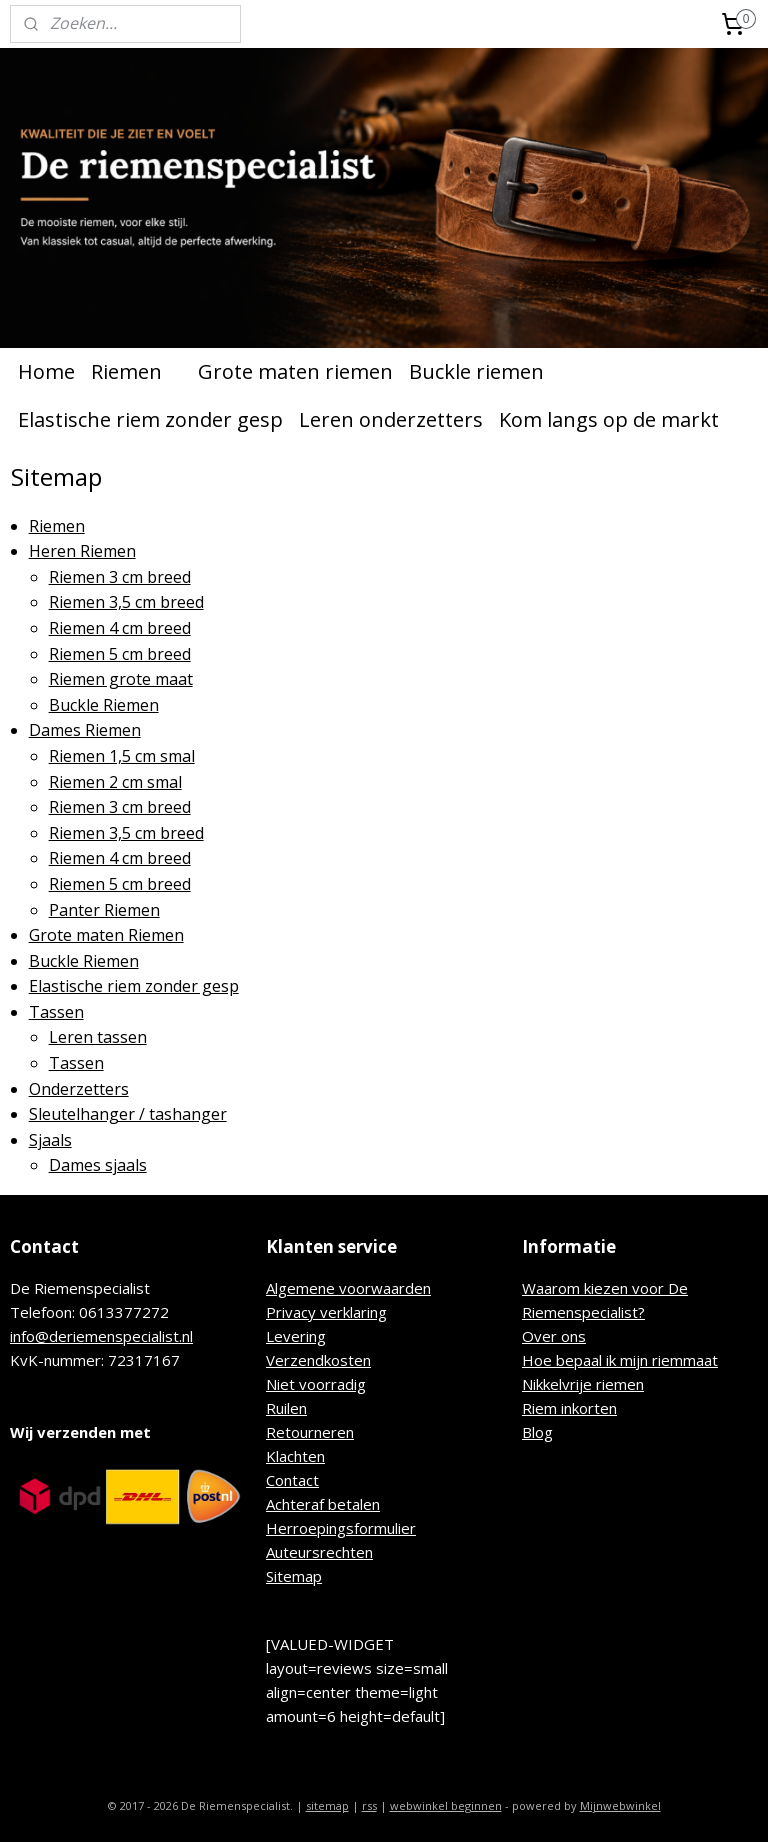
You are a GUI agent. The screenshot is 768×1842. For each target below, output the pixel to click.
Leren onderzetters (391, 419)
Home (46, 371)
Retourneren (310, 1432)
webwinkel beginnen (446, 1805)
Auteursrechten (319, 1552)
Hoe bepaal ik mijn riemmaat (620, 1360)
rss (369, 1805)
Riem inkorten (569, 1408)
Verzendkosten (318, 1360)
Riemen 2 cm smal (115, 782)
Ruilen (286, 1408)
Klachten (295, 1456)
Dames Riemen (85, 731)
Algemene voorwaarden (348, 1288)
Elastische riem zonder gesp (150, 419)
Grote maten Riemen (106, 935)
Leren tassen (98, 1038)
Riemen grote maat (121, 679)
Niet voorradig (316, 1384)
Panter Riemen (104, 910)
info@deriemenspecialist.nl (101, 1336)
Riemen (136, 371)
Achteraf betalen (323, 1504)
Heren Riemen (82, 551)
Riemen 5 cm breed (120, 654)
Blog (537, 1432)
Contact (292, 1480)
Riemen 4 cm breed (120, 628)
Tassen (56, 1012)
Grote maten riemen (295, 371)
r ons (568, 1336)
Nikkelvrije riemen (583, 1384)
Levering (296, 1336)
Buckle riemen (476, 371)
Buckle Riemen (104, 705)
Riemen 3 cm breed (120, 577)
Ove (536, 1336)
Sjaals (50, 1140)
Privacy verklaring (326, 1312)
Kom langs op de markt (609, 419)
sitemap (327, 1805)
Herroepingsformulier (341, 1528)
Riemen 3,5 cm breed (126, 603)
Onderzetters (79, 1089)
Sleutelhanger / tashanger (128, 1114)
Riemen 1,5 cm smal (122, 756)
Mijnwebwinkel (620, 1805)
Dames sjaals (98, 1166)
